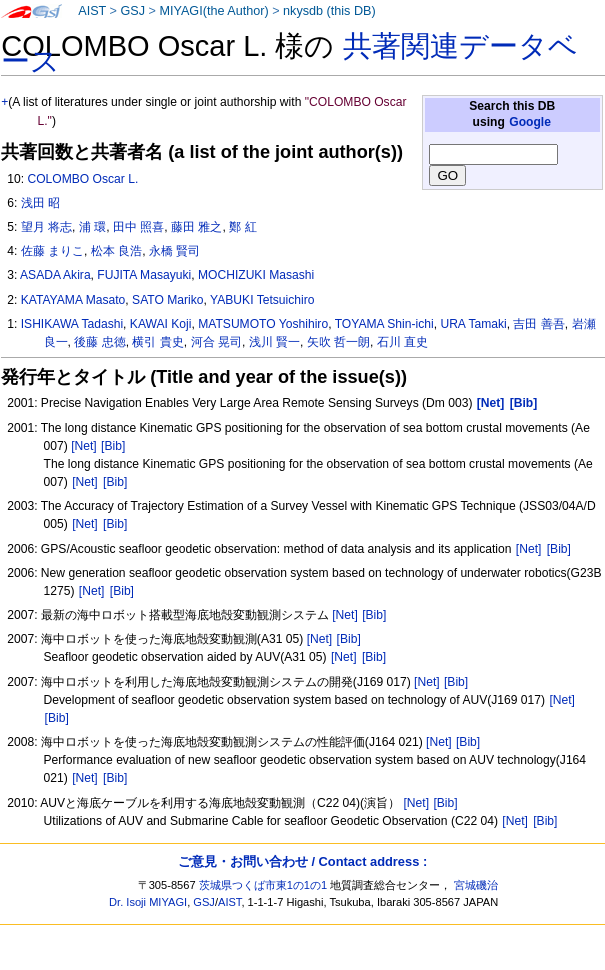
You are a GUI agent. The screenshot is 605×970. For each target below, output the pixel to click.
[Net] (84, 446)
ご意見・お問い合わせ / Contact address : (302, 861)
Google (530, 122)
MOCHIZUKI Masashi (256, 275)
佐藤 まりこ (52, 251)
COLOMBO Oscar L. (82, 179)
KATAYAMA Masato (73, 300)
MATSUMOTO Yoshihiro (263, 324)
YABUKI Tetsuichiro (262, 300)
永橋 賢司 (174, 251)
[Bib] (113, 446)
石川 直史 (402, 342)
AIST (92, 11)
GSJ (132, 11)
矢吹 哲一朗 (338, 342)
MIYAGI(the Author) (213, 11)
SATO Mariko (167, 300)
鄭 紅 (242, 227)
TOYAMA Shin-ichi (384, 324)
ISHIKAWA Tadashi (72, 324)
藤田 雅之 (196, 227)
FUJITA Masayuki (144, 275)
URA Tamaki (473, 324)
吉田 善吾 (538, 324)
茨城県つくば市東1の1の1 (263, 885)
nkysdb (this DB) (329, 11)
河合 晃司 (216, 342)
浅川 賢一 (274, 342)
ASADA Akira (55, 275)
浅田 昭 (40, 203)
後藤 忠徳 (99, 342)
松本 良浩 (116, 251)
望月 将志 (46, 227)
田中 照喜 (138, 227)
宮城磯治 (476, 885)
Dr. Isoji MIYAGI (148, 902)
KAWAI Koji (161, 324)
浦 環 (92, 227)
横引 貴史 (157, 342)
